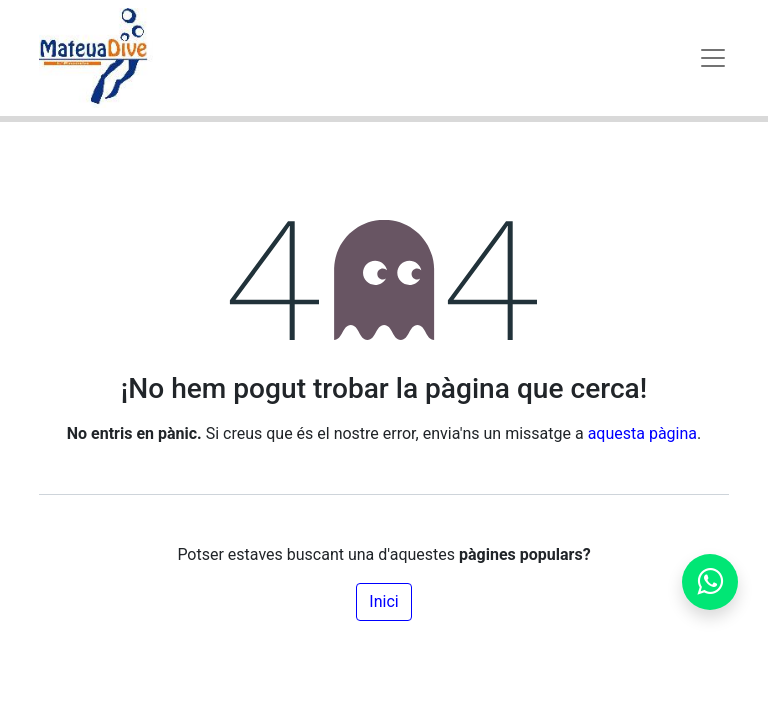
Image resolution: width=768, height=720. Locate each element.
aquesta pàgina (642, 433)
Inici (383, 601)
